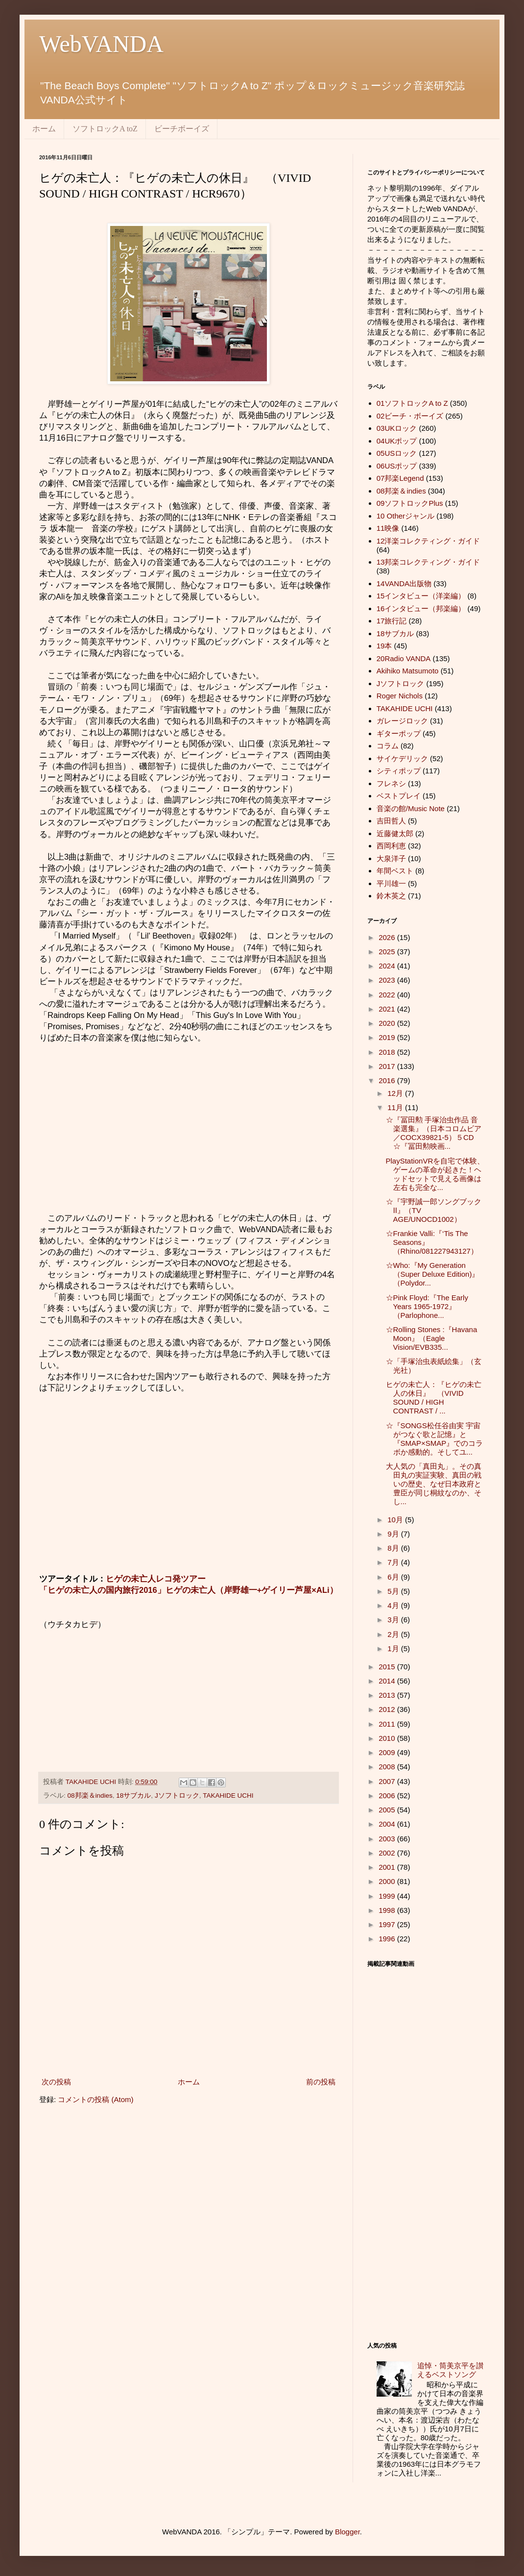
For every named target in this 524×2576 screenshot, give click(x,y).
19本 (384, 646)
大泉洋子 (391, 858)
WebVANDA (101, 44)
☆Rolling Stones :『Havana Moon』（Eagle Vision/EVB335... (431, 1338)
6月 (394, 1577)
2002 (388, 1853)
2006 (388, 1795)
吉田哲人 (391, 821)
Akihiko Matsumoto (408, 671)
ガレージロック (402, 721)
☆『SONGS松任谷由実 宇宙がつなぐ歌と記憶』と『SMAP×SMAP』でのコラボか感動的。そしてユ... (434, 1438)
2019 (388, 1037)
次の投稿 (56, 2082)
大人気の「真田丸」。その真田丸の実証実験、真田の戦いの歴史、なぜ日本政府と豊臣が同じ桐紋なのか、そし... (433, 1484)
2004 (388, 1824)
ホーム (44, 128)
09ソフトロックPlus (410, 503)
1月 (394, 1648)
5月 (394, 1591)
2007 (388, 1781)
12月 (396, 1093)
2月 (394, 1634)
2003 (388, 1838)
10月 (396, 1519)
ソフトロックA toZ (105, 128)
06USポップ (397, 466)
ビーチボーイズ (181, 128)
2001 (388, 1867)
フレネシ (391, 783)
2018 (388, 1052)
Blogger (347, 2531)
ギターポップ (399, 733)
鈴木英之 (391, 896)
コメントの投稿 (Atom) (95, 2099)
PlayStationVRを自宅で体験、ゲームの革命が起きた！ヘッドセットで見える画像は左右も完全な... (435, 1174)
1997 (388, 1924)
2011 (388, 1724)
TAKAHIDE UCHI (228, 1795)
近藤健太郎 (395, 833)
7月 (394, 1562)
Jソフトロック (177, 1795)
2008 (388, 1766)
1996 (388, 1938)
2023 (388, 980)
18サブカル (133, 1795)
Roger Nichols (400, 696)
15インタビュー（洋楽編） (421, 596)
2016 (388, 1080)
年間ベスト (395, 871)
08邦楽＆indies (90, 1795)
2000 (388, 1881)
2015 (388, 1666)
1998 (388, 1910)
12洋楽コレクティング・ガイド (428, 541)
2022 (388, 995)
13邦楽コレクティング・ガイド (428, 562)
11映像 (388, 528)
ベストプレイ (399, 796)
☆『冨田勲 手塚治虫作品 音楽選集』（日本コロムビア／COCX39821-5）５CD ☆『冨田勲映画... (433, 1132)
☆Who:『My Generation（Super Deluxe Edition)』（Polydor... (432, 1274)
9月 (394, 1534)
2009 (388, 1752)
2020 (388, 1023)
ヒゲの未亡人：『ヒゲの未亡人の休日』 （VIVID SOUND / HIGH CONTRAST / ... (433, 1397)
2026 (388, 937)
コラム (388, 746)
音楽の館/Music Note (411, 808)
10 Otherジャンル (405, 516)
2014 (388, 1681)
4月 (394, 1605)
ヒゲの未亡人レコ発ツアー (156, 1578)
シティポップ (399, 771)
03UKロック (397, 428)
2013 (388, 1695)
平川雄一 (391, 883)
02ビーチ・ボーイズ (410, 416)
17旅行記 (392, 621)
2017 (388, 1066)
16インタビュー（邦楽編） (421, 608)
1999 (388, 1896)
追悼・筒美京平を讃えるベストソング (450, 2369)
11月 (396, 1107)
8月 (394, 1548)
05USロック (397, 453)
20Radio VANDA (404, 658)
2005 (388, 1810)
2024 (388, 966)
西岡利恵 (391, 846)
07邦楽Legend (400, 478)
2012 (388, 1709)
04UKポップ (397, 441)
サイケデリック (402, 758)
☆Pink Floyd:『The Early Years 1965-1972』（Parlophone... (427, 1306)
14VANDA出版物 (404, 583)
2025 (388, 951)
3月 (394, 1619)
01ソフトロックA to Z (412, 403)
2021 (388, 1009)
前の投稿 (320, 2082)
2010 (388, 1738)
